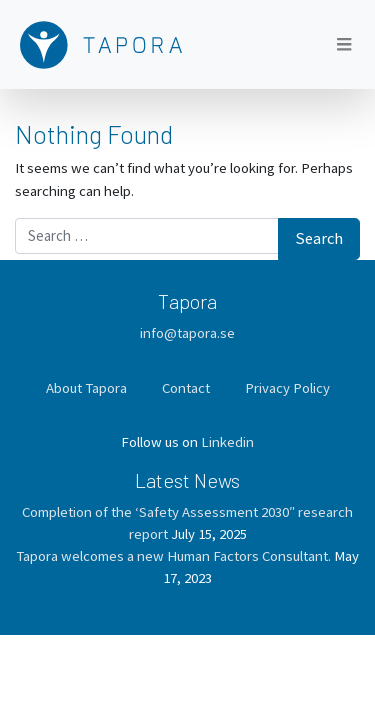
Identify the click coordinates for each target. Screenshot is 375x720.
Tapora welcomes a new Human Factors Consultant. (173, 555)
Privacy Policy (287, 387)
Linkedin (227, 441)
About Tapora (86, 387)
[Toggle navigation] (344, 45)
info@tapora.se (187, 332)
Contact (186, 387)
